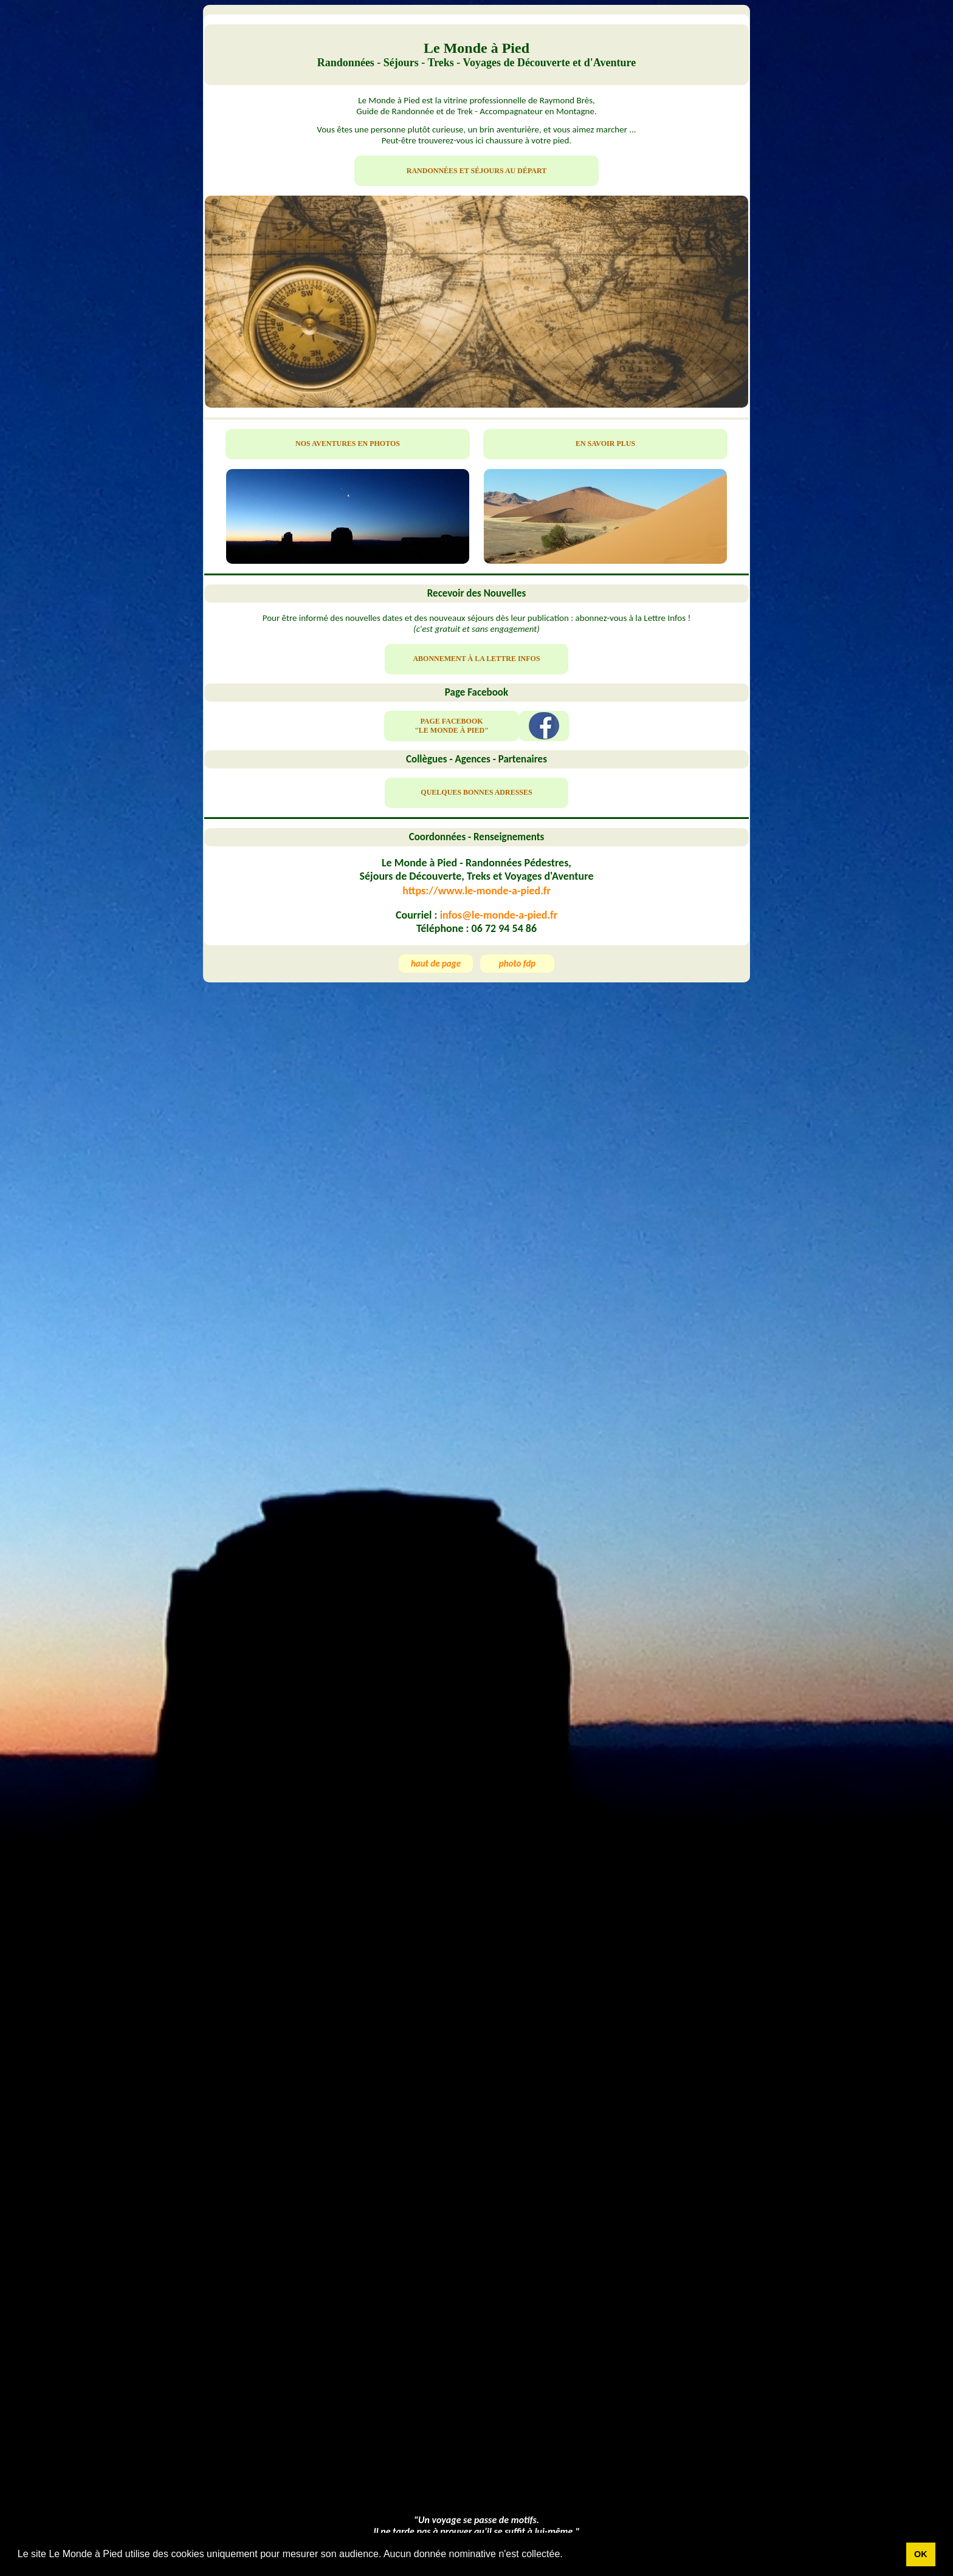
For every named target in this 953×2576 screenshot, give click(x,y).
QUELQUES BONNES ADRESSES (476, 792)
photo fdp (517, 963)
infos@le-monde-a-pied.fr (498, 915)
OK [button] (920, 2554)
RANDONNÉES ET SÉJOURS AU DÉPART (477, 170)
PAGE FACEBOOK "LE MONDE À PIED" (452, 726)
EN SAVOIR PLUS (605, 443)
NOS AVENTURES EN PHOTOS (347, 443)
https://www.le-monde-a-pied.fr (476, 890)
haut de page (436, 963)
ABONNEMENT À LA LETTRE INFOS (476, 658)
